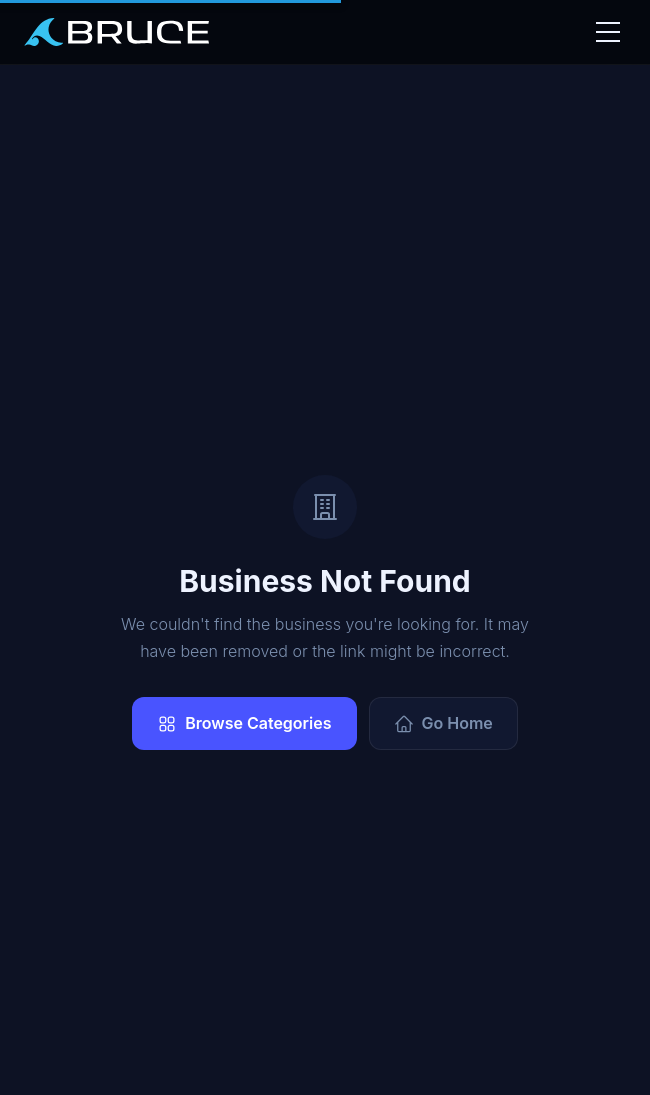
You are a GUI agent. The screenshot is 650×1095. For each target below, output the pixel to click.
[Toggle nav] (606, 32)
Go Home (443, 723)
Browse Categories (244, 723)
